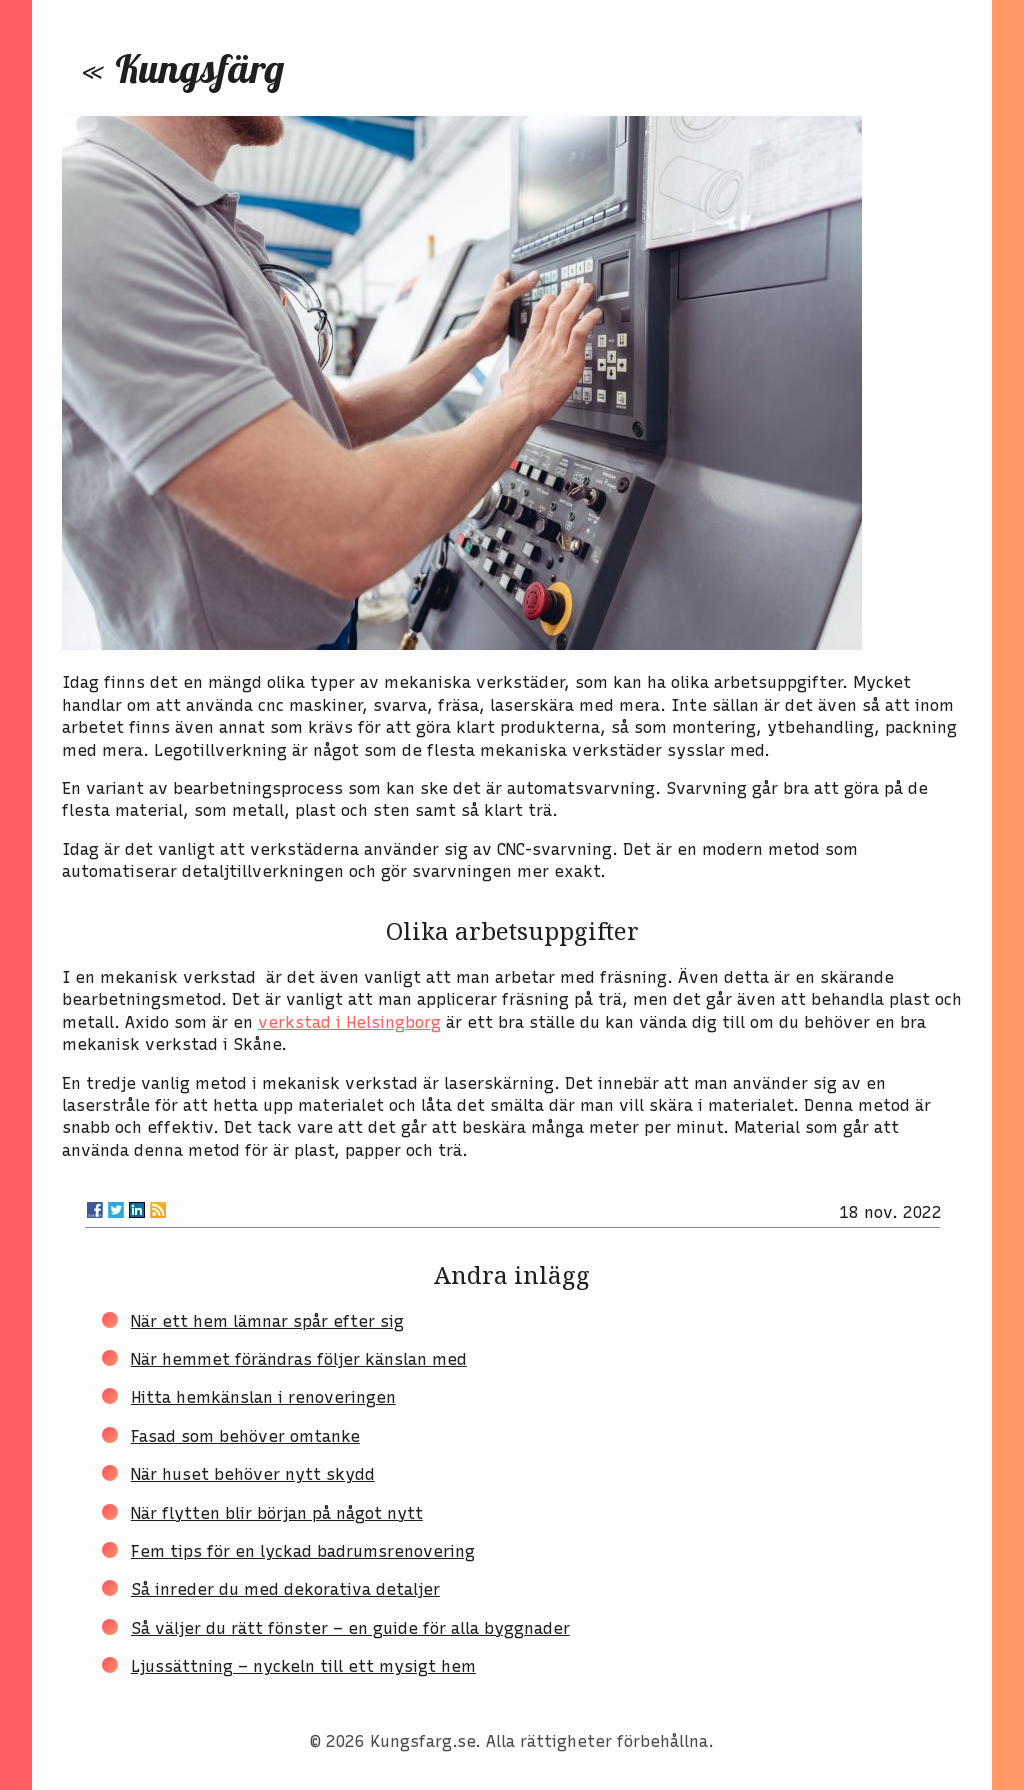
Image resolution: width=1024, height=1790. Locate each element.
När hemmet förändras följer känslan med (299, 1359)
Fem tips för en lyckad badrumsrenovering (303, 1551)
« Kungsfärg (183, 68)
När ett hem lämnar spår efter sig (267, 1321)
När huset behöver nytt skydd (253, 1474)
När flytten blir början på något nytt (277, 1513)
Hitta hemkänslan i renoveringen (263, 1397)
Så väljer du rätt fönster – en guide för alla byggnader (350, 1628)
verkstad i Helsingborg (349, 1022)
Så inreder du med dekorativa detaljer (285, 1589)
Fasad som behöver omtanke (245, 1436)
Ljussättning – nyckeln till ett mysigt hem (303, 1666)
